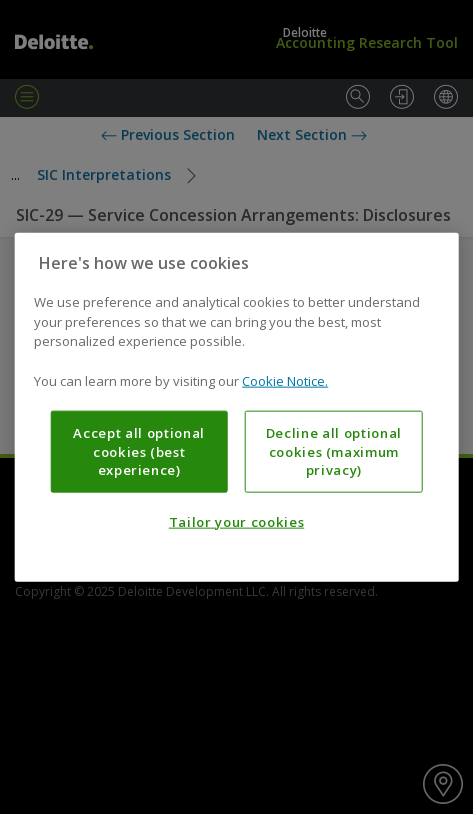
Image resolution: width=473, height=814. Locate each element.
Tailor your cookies (236, 522)
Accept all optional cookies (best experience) (138, 451)
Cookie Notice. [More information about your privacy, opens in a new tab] (285, 380)
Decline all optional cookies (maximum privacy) (334, 451)
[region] (236, 407)
